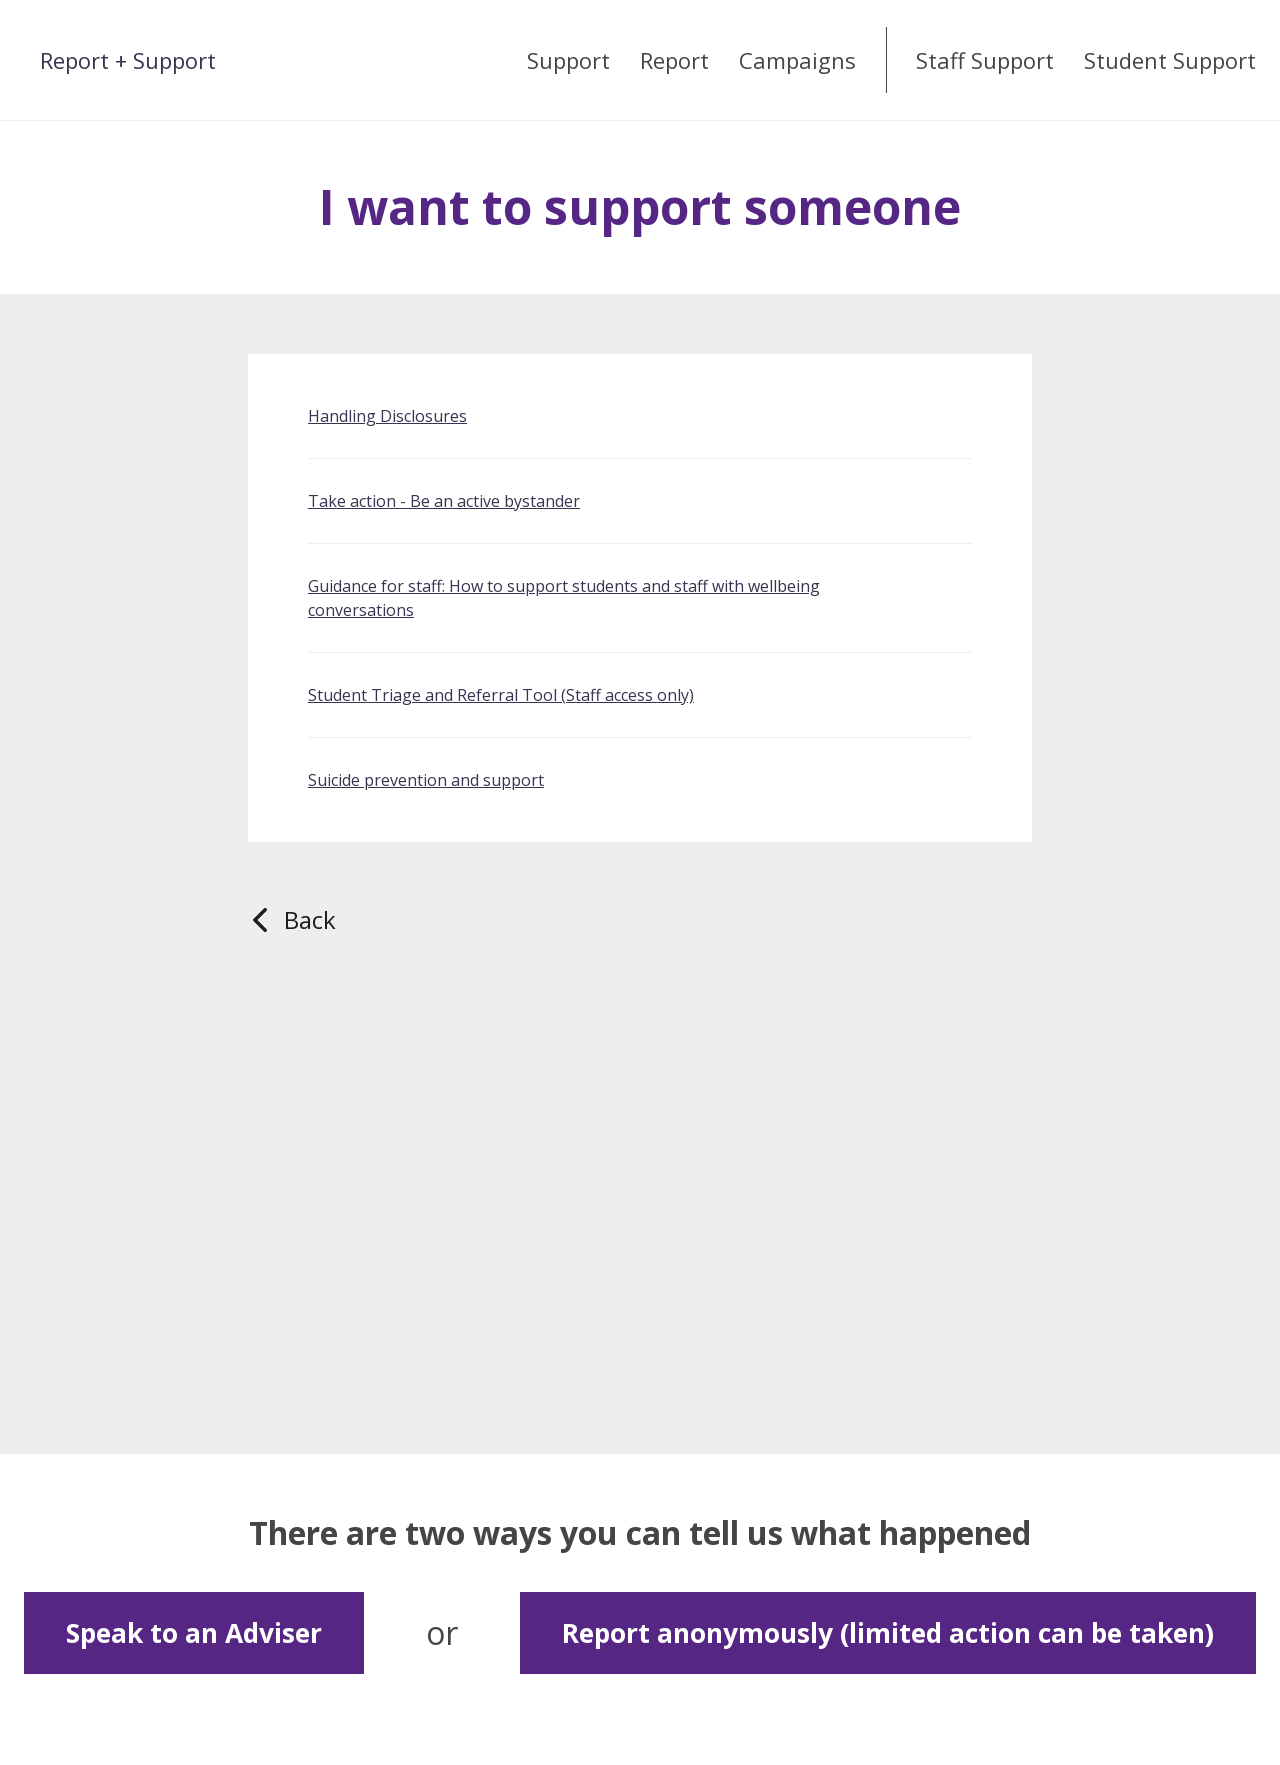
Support (568, 60)
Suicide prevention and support (426, 780)
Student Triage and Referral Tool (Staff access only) (501, 695)
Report (674, 60)
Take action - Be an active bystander (444, 501)
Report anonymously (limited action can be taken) (888, 1633)
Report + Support (128, 60)
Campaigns (797, 60)
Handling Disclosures (387, 416)
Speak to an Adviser (194, 1633)
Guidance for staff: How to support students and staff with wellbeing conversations (564, 598)
